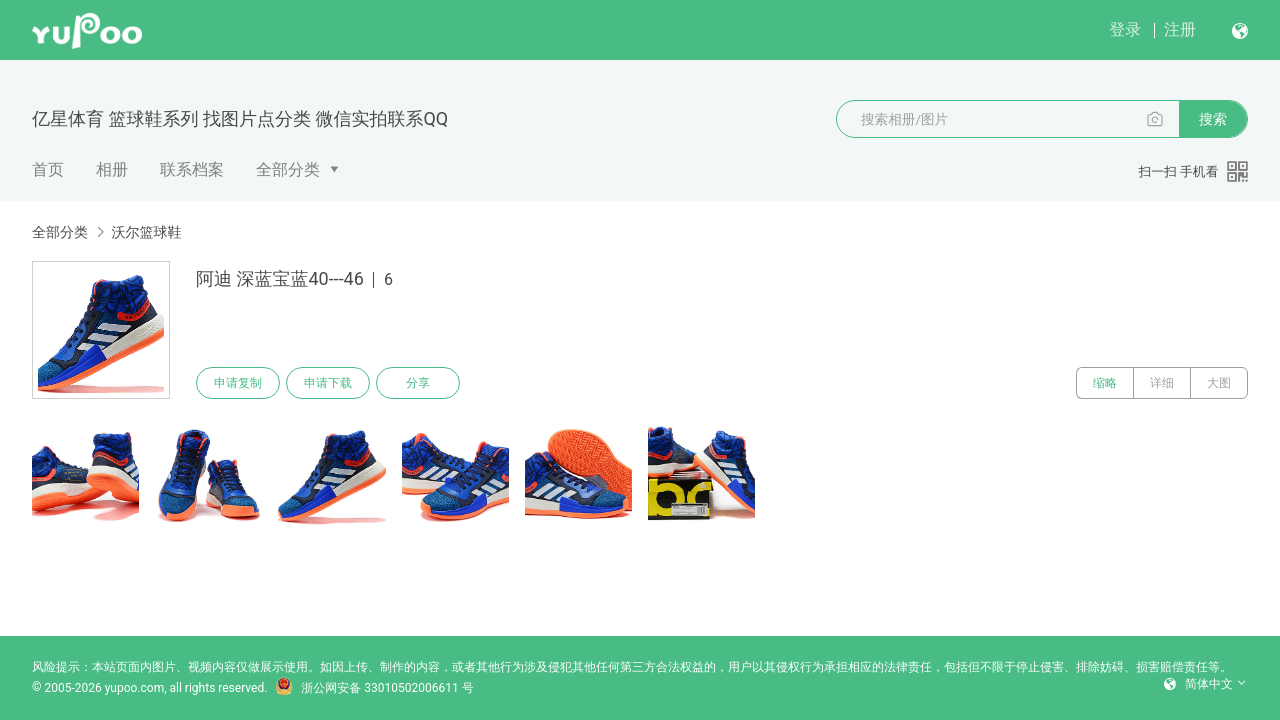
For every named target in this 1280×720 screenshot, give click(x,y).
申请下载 (328, 383)
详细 (1162, 383)
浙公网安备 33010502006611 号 (374, 688)
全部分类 (288, 169)
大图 (1219, 383)
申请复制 (238, 383)
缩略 (1105, 383)
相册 (112, 169)
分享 (418, 383)
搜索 (1213, 119)
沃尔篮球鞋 (146, 232)
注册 (1180, 29)
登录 (1125, 29)
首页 (48, 169)
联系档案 (192, 169)
